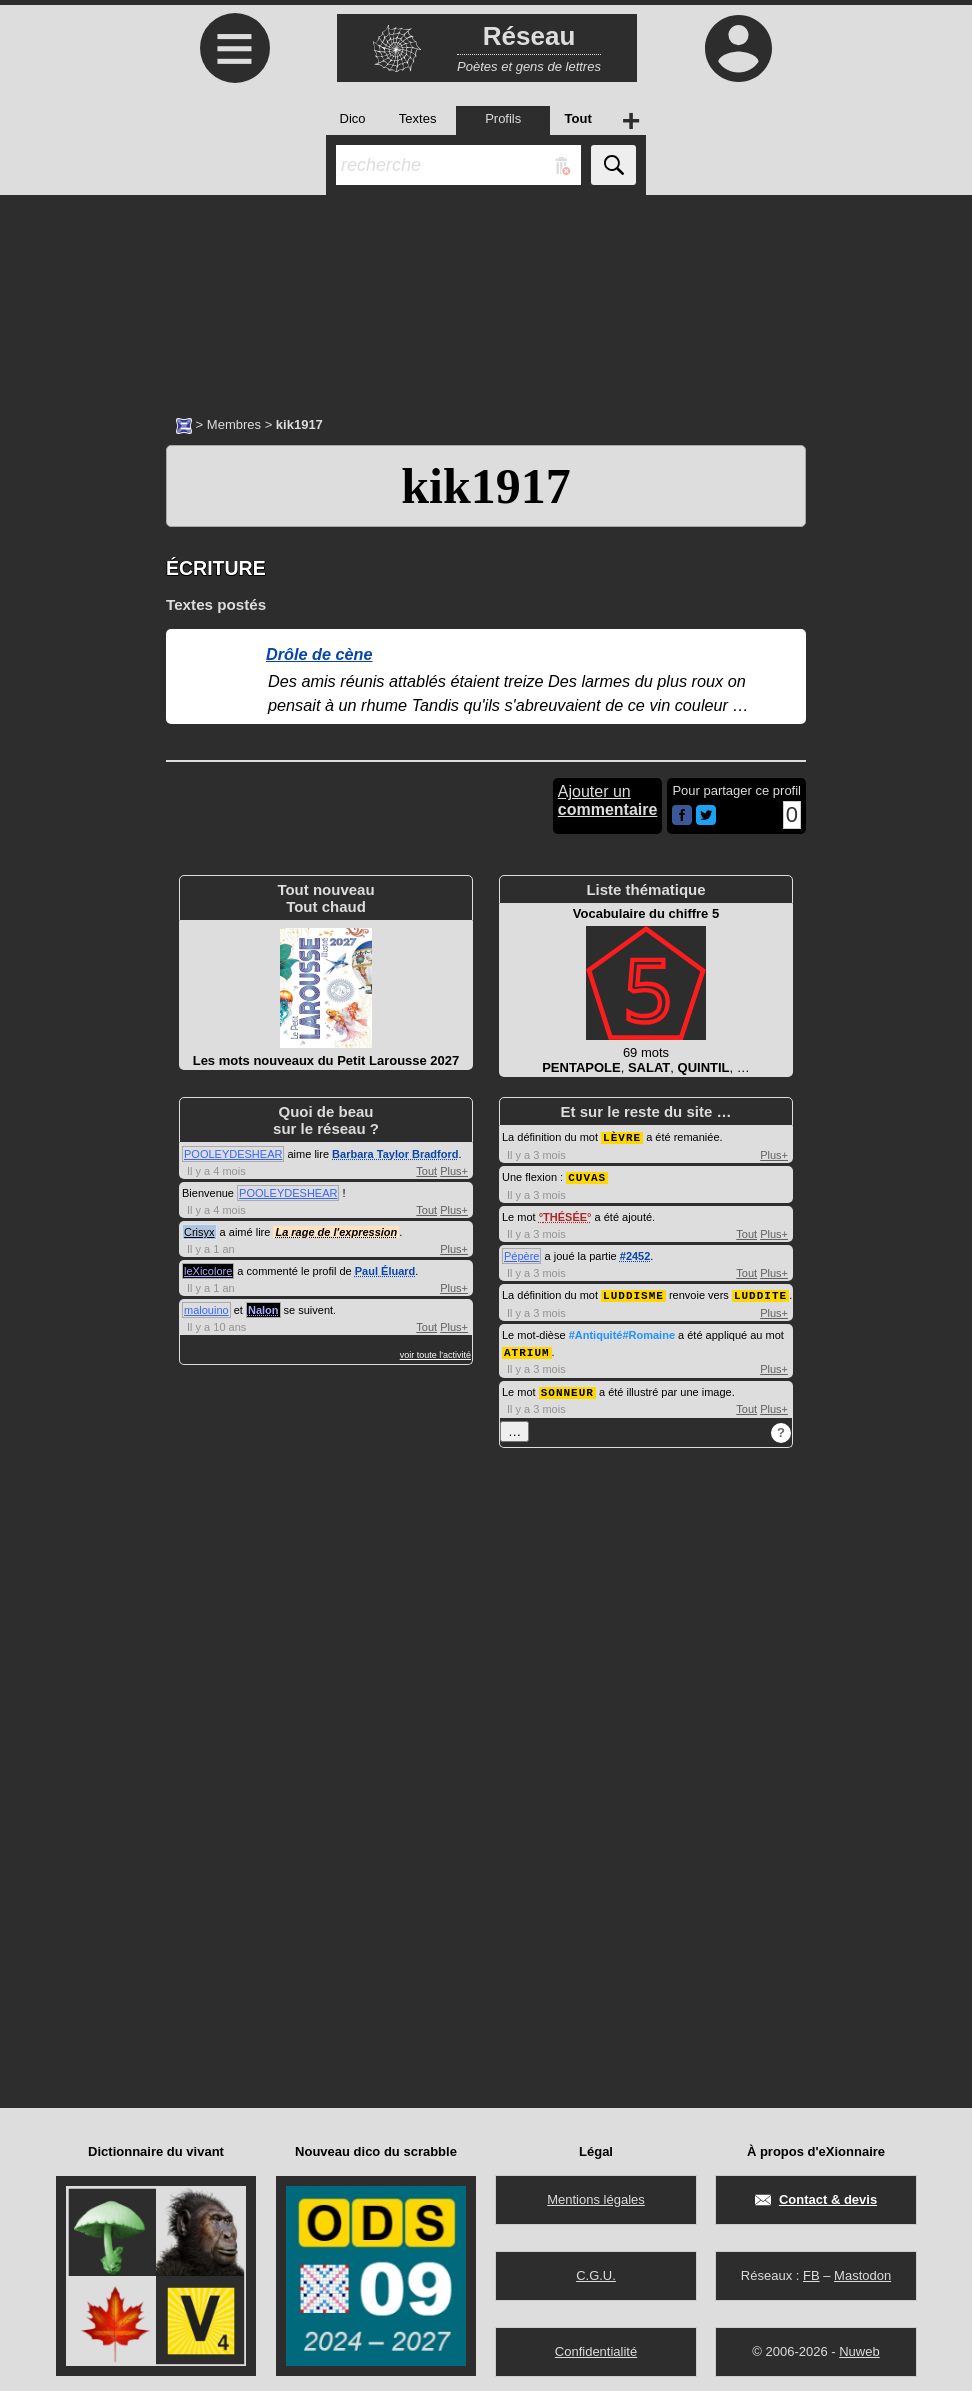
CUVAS (587, 1175)
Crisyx (199, 1232)
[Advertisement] (486, 295)
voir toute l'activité (435, 1355)
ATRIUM (527, 1348)
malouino (206, 1310)
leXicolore (208, 1271)
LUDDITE (760, 1292)
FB (811, 2270)
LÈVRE (622, 1136)
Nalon (263, 1310)
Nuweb (859, 2346)
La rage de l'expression (336, 1232)
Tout (426, 1171)
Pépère (521, 1254)
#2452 (635, 1254)
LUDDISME (633, 1292)
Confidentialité (596, 2346)
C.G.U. (596, 2270)
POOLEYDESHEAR (233, 1154)
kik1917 (486, 486)
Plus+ (454, 1171)
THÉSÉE (565, 1215)
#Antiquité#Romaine (622, 1332)
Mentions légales (596, 2194)
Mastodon (862, 2270)
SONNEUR (567, 1387)
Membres (234, 424)
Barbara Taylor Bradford (395, 1154)
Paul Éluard (385, 1271)
